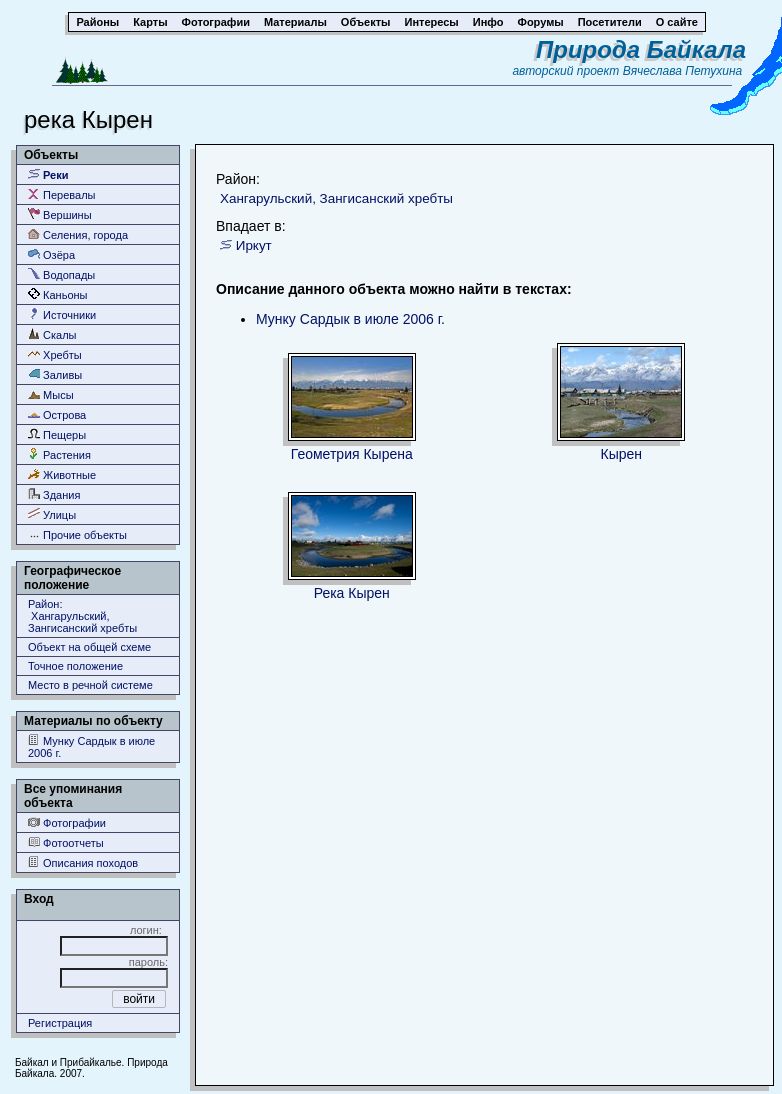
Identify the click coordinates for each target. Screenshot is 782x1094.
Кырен (621, 454)
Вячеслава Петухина (683, 71)
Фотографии (67, 822)
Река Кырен (352, 593)
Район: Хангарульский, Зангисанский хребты (82, 616)
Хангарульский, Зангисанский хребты (336, 198)
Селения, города (78, 234)
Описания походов (83, 862)
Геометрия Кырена (352, 454)
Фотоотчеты (66, 842)
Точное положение (75, 666)
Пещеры (57, 434)
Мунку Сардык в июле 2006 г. (91, 746)
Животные (62, 474)
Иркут (254, 245)
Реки (48, 174)
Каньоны (58, 294)
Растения (59, 454)
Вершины (60, 214)
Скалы (52, 334)
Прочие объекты (77, 534)
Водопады (61, 274)
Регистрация (60, 1023)
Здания (54, 494)
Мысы (51, 394)
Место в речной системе (90, 685)
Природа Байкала (641, 49)
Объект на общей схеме (89, 647)
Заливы (55, 374)
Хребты (55, 354)
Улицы (52, 514)
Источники (62, 314)
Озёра (51, 254)
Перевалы (61, 194)
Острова (57, 414)
